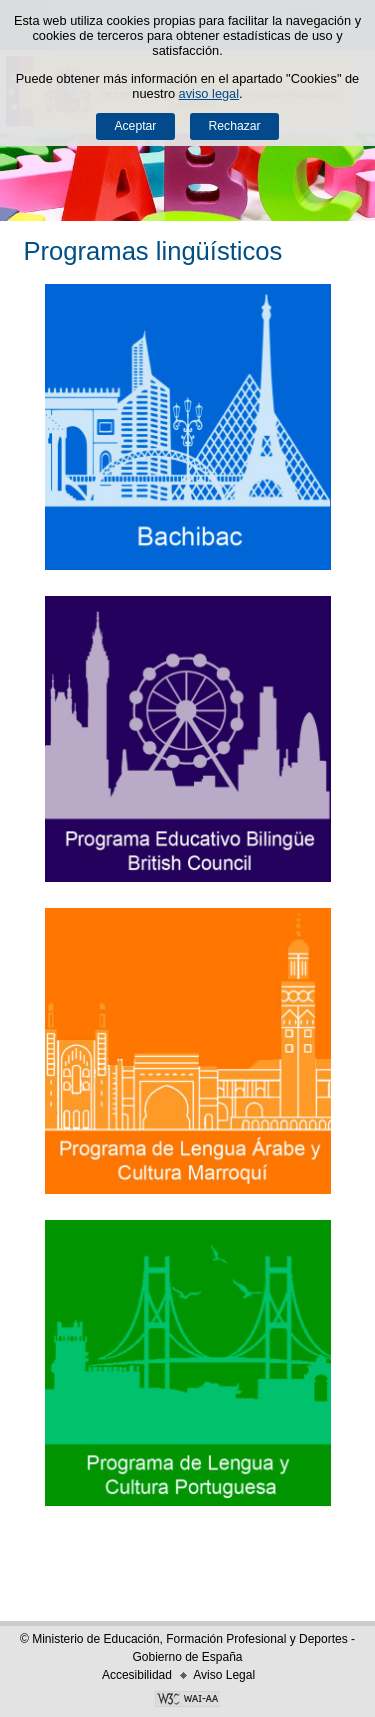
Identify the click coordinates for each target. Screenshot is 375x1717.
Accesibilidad (137, 1675)
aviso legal (209, 93)
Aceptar (135, 126)
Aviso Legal (224, 1675)
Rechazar (235, 126)
